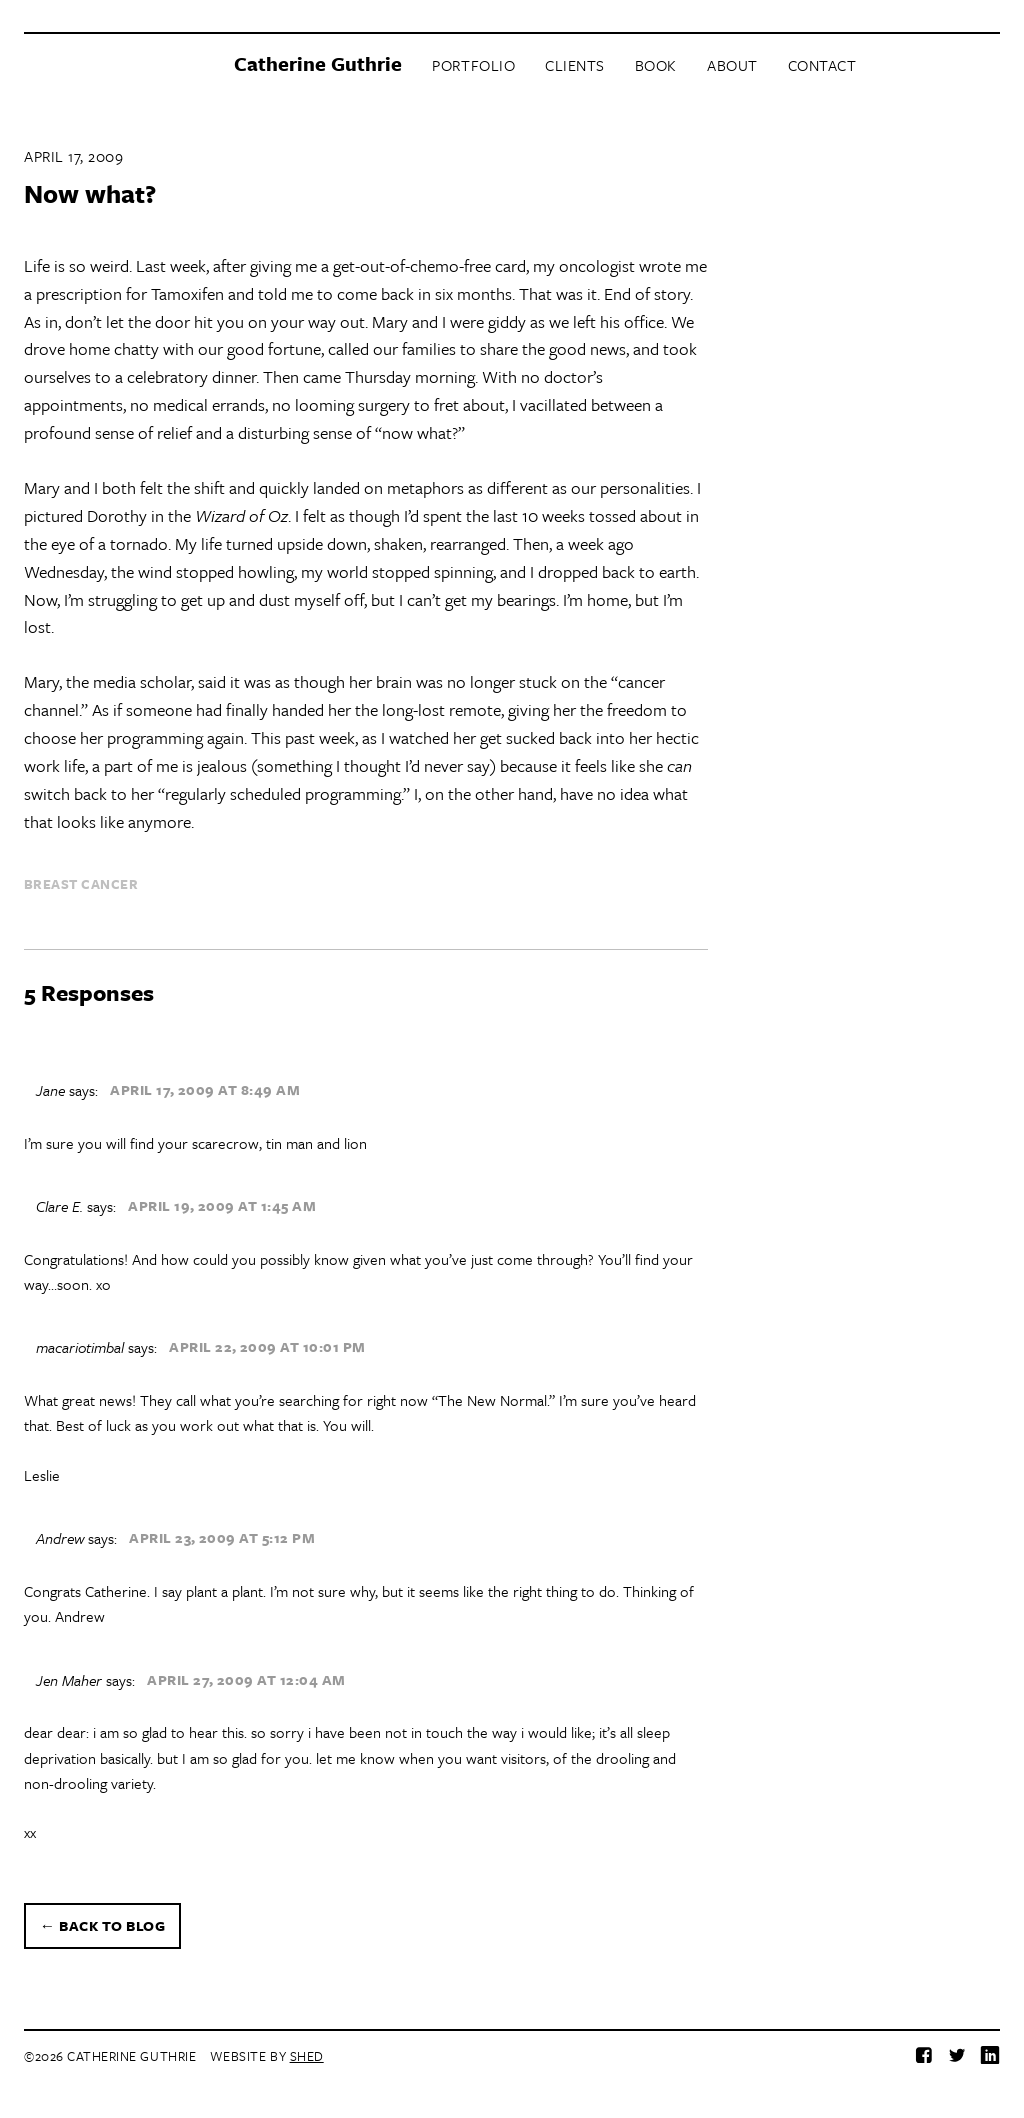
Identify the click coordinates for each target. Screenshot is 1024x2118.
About (732, 65)
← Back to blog (102, 1925)
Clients (575, 65)
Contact (822, 65)
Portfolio (473, 65)
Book (656, 65)
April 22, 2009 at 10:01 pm (267, 1347)
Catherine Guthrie (318, 63)
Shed (307, 2056)
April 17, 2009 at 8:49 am (205, 1089)
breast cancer (81, 884)
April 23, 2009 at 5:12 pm (222, 1537)
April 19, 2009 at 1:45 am (222, 1205)
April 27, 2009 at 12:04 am (246, 1679)
